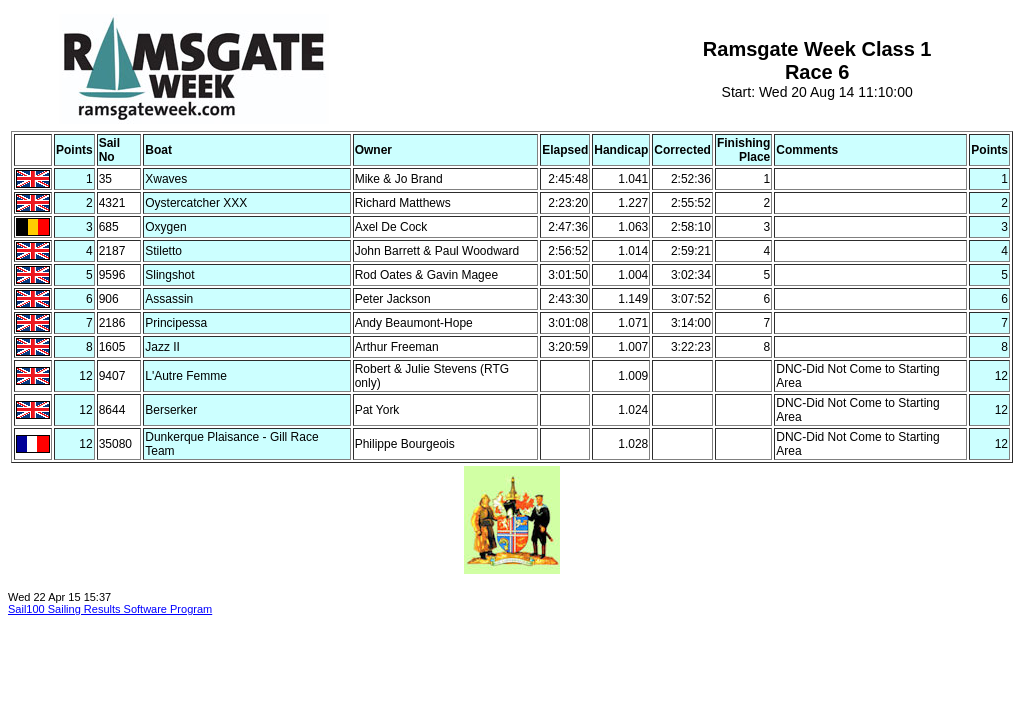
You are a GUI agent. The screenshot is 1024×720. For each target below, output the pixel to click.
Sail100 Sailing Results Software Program (110, 609)
